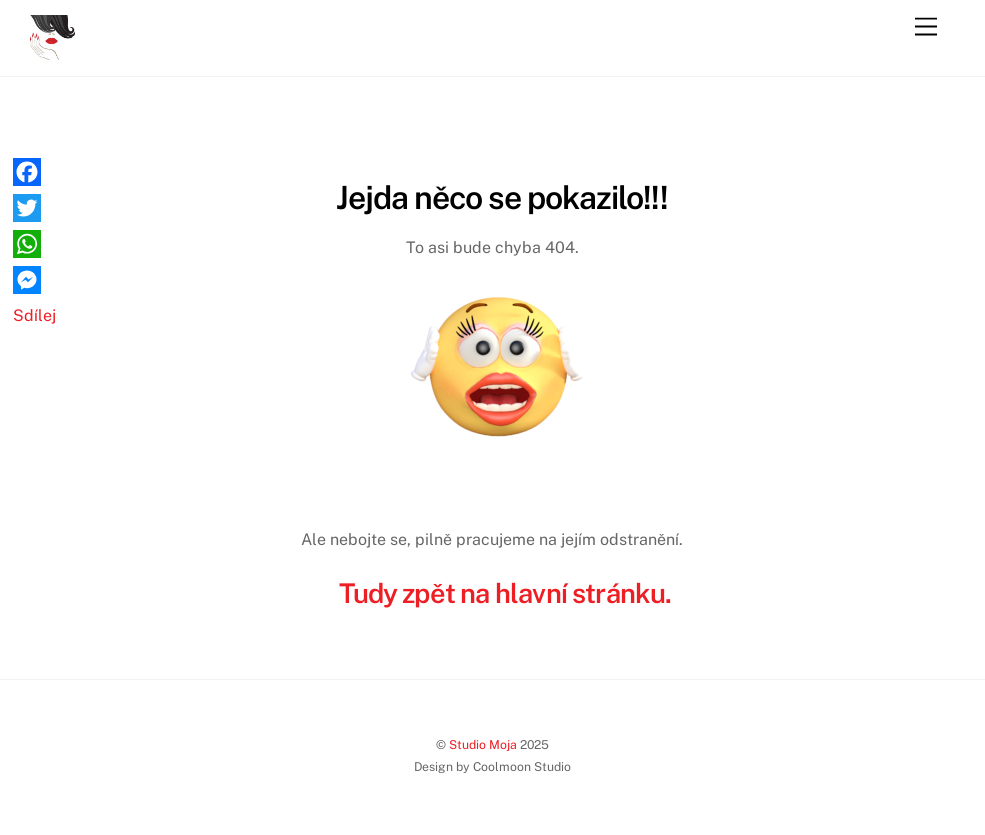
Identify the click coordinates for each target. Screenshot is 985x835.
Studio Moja (483, 744)
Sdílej (34, 315)
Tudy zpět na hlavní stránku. (505, 593)
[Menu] (926, 27)
